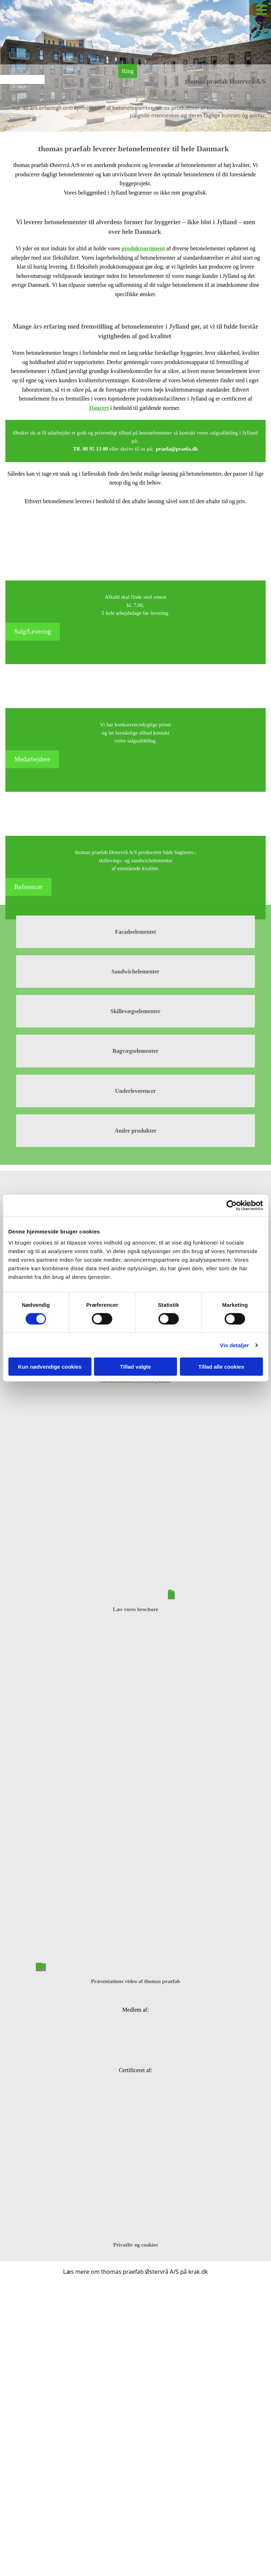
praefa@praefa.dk (177, 449)
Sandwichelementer (135, 971)
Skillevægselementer (136, 1011)
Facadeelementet (135, 932)
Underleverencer (135, 1091)
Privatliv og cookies (135, 2245)
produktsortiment (143, 248)
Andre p (125, 1131)
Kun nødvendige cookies (50, 1367)
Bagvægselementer (136, 1051)
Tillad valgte (135, 1367)
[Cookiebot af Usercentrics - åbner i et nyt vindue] (231, 1205)
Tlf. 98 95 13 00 (90, 449)
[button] (127, 71)
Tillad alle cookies (221, 1367)
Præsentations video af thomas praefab (135, 1981)
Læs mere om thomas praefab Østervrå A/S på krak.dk (135, 2272)
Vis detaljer (234, 1345)
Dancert (99, 408)
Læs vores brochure (135, 1609)
